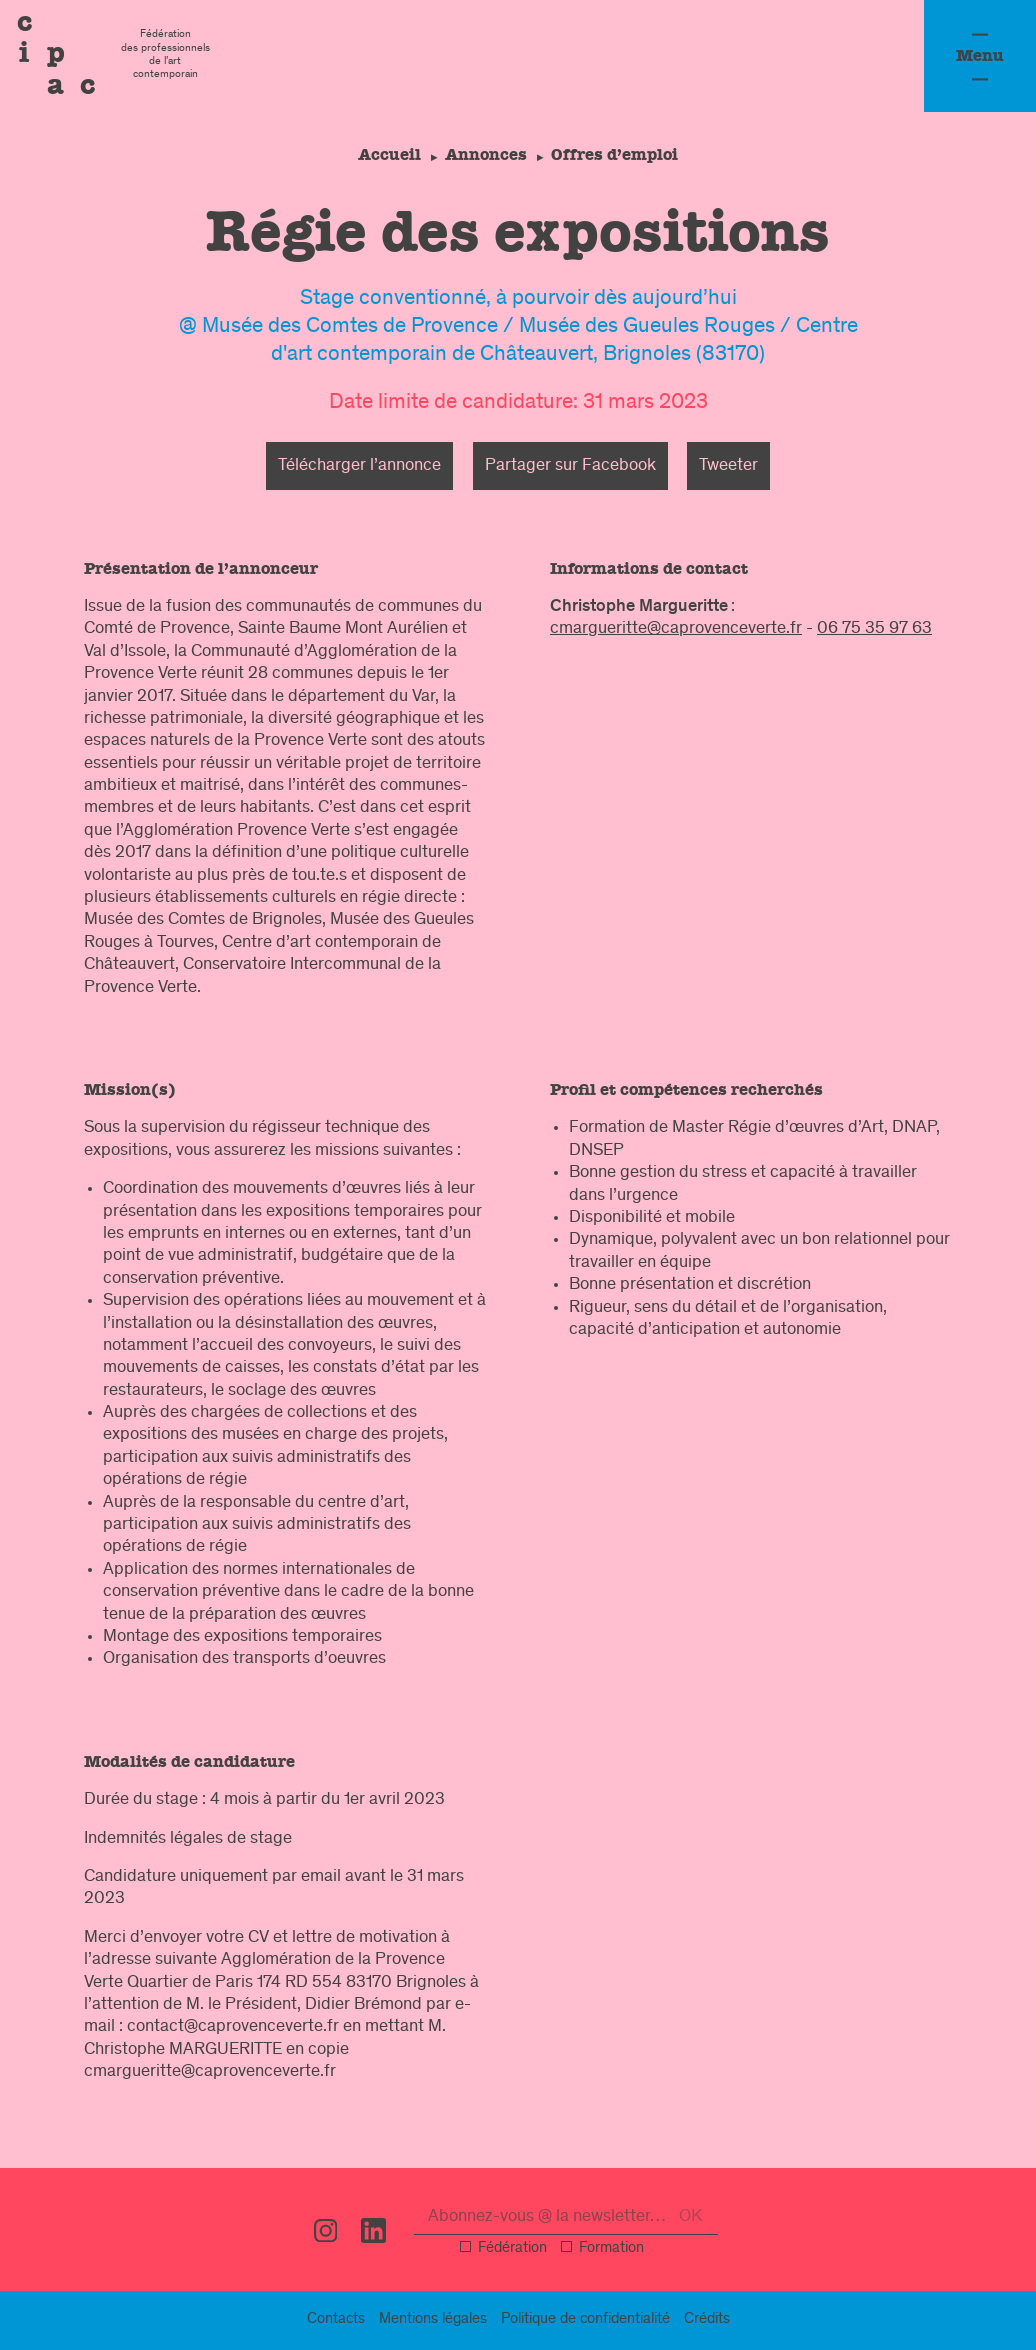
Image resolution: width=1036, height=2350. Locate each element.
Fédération (512, 2249)
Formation (611, 2249)
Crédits (707, 2320)
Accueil (385, 154)
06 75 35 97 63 (874, 629)
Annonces (486, 154)
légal (433, 2320)
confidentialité (585, 2320)
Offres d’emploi (618, 154)
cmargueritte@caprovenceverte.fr (676, 629)
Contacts (336, 2320)
